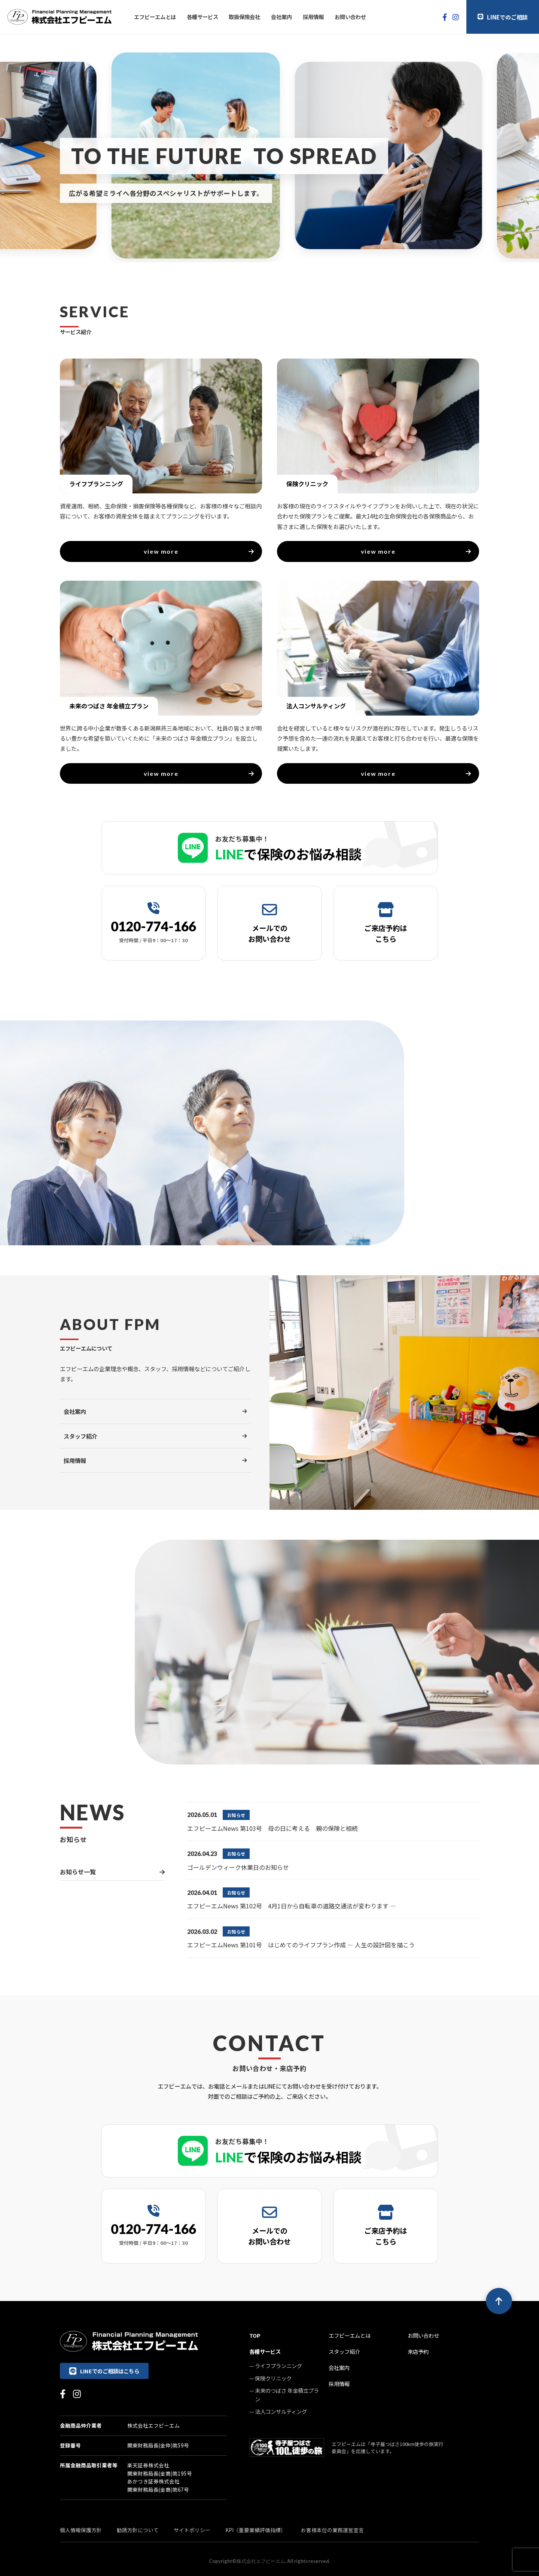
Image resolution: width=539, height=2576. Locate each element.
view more (199, 551)
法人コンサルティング (281, 2411)
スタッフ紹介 (344, 2351)
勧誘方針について (138, 2530)
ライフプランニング (278, 2366)
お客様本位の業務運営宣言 (332, 2530)
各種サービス (202, 17)
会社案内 (281, 17)
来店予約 (418, 2351)
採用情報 (313, 17)
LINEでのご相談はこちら (104, 2371)
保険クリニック (273, 2378)
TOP (255, 2335)
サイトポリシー (192, 2530)
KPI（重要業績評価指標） (255, 2530)
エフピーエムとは (155, 17)
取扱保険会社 (244, 17)
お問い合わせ (350, 17)
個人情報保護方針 (81, 2530)
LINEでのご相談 (503, 17)
